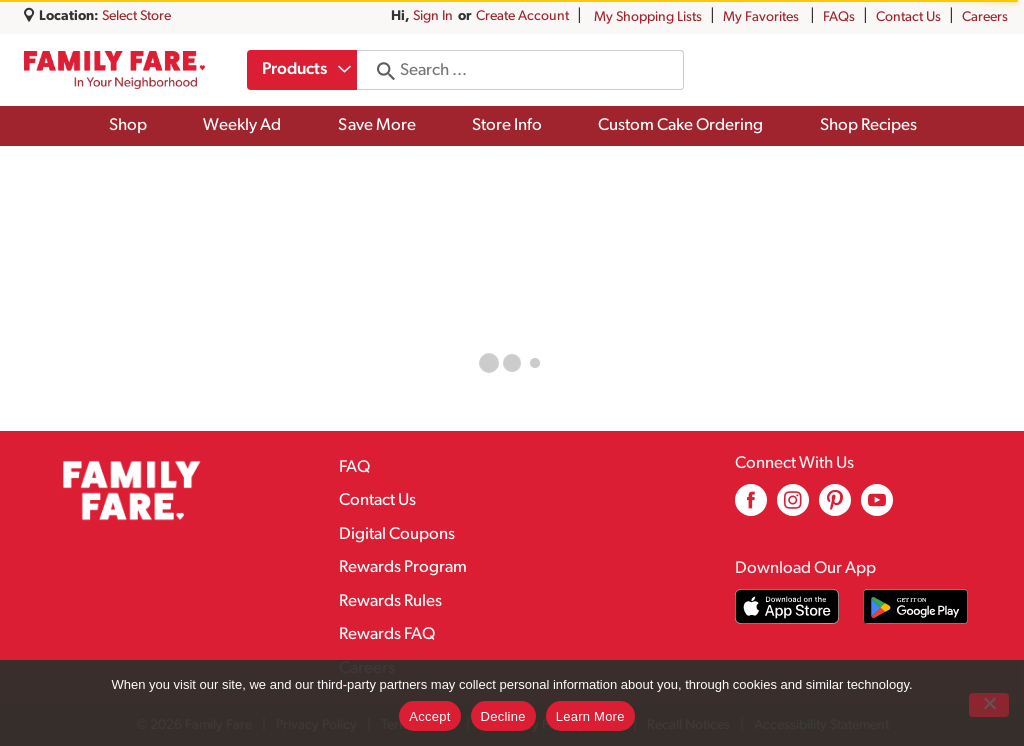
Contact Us (908, 17)
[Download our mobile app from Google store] (915, 606)
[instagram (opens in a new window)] (793, 507)
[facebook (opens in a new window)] (751, 507)
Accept (429, 716)
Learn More (590, 716)
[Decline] (989, 705)
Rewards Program (403, 567)
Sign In (433, 16)
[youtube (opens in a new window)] (877, 507)
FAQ (354, 467)
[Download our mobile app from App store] (787, 606)
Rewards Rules (390, 601)
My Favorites (762, 17)
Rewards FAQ (387, 634)
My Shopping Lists (648, 17)
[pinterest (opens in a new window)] (835, 507)
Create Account (522, 16)
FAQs (839, 17)
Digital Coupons (397, 534)
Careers (985, 17)
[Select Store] (138, 16)
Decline (503, 716)
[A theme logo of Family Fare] (114, 69)
